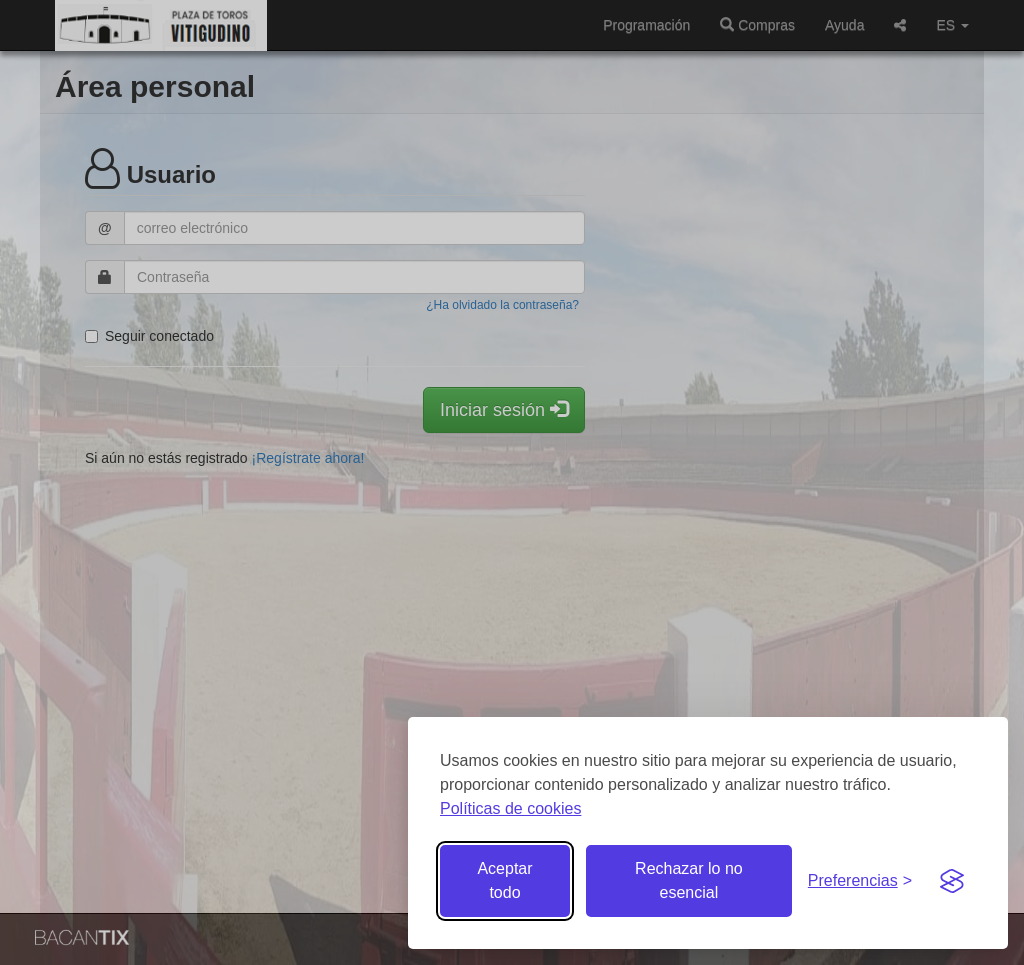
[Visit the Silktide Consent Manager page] (952, 881)
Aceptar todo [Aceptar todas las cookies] (504, 880)
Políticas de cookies (510, 808)
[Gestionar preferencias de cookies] (860, 881)
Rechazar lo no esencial (689, 880)
